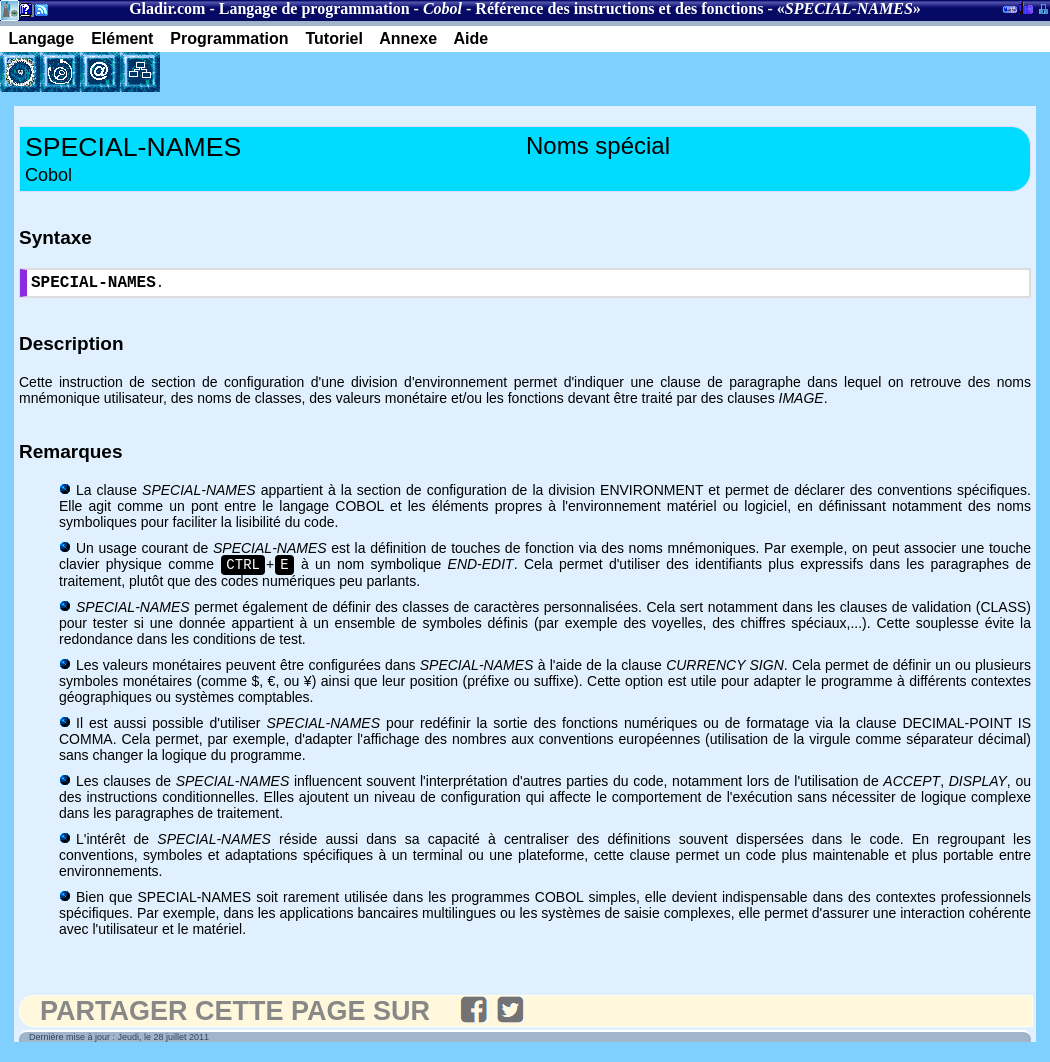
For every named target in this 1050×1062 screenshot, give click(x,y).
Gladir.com (167, 8)
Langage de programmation (314, 8)
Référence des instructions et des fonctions (619, 8)
